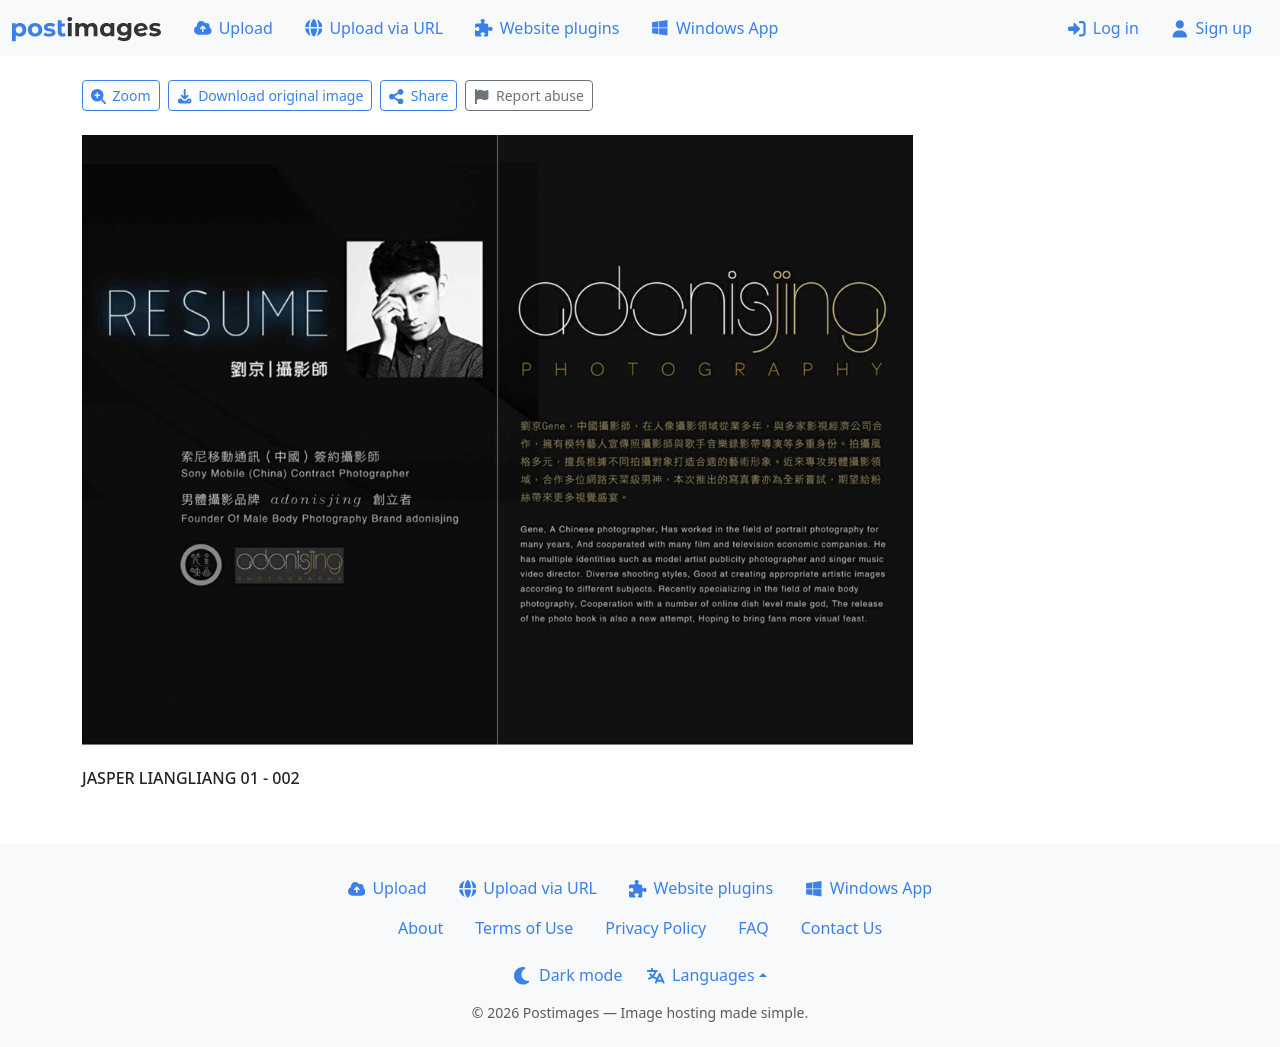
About (420, 928)
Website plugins (547, 28)
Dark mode (568, 975)
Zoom (121, 95)
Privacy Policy (655, 928)
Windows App (714, 28)
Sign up (1211, 28)
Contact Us (841, 928)
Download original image (270, 95)
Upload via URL (374, 28)
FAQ (753, 928)
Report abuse (528, 95)
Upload (233, 28)
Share (418, 95)
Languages (700, 975)
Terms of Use (524, 928)
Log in (1103, 28)
